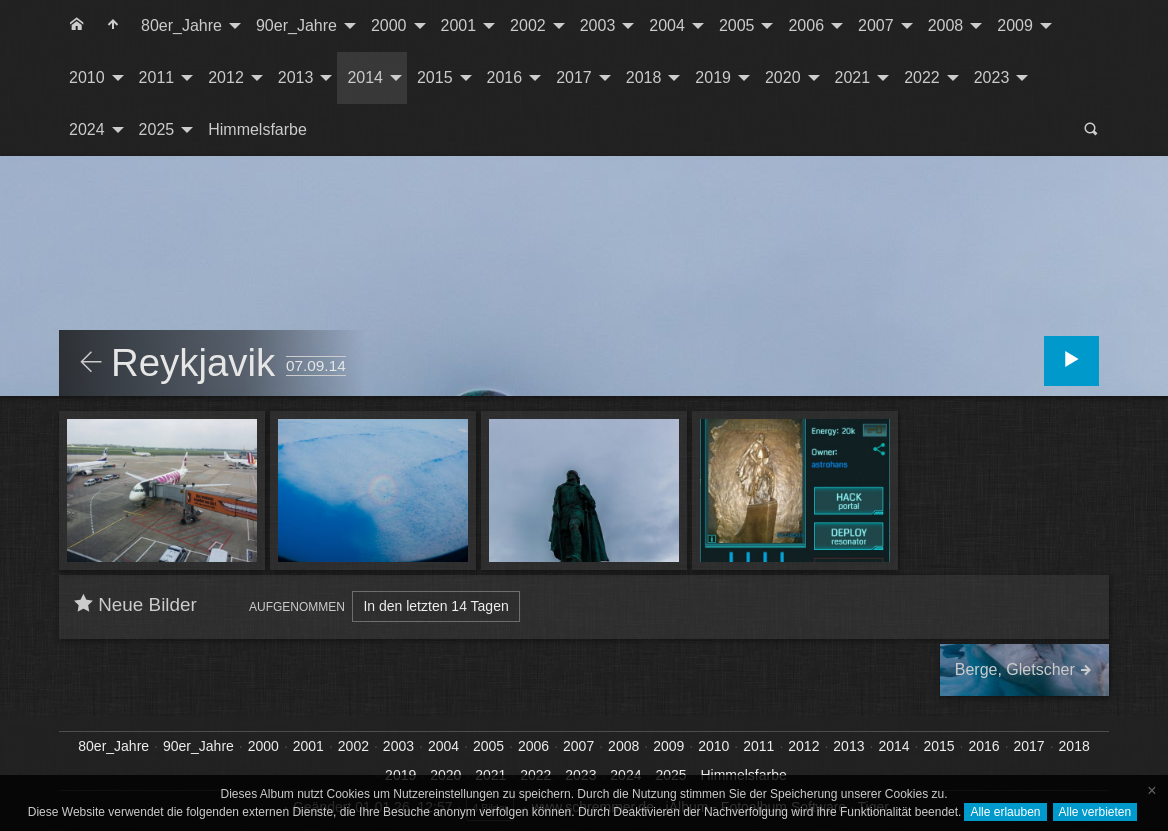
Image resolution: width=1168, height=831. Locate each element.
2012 (226, 77)
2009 (1015, 25)
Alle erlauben (1005, 812)
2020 (783, 77)
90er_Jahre (296, 25)
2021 (853, 77)
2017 (574, 77)
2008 (946, 25)
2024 (87, 129)
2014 (365, 77)
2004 (667, 25)
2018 (644, 77)
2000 (389, 25)
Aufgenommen (297, 607)
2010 (87, 77)
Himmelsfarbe (257, 129)
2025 (157, 129)
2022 (922, 77)
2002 (528, 25)
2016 (505, 77)
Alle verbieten (1095, 812)
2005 (737, 25)
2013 (296, 77)
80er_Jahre (181, 25)
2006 (806, 25)
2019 (713, 77)
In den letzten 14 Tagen (435, 606)
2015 (435, 77)
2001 (459, 25)
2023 (992, 77)
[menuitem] (77, 26)
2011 (157, 77)
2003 (598, 25)
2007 (876, 25)
